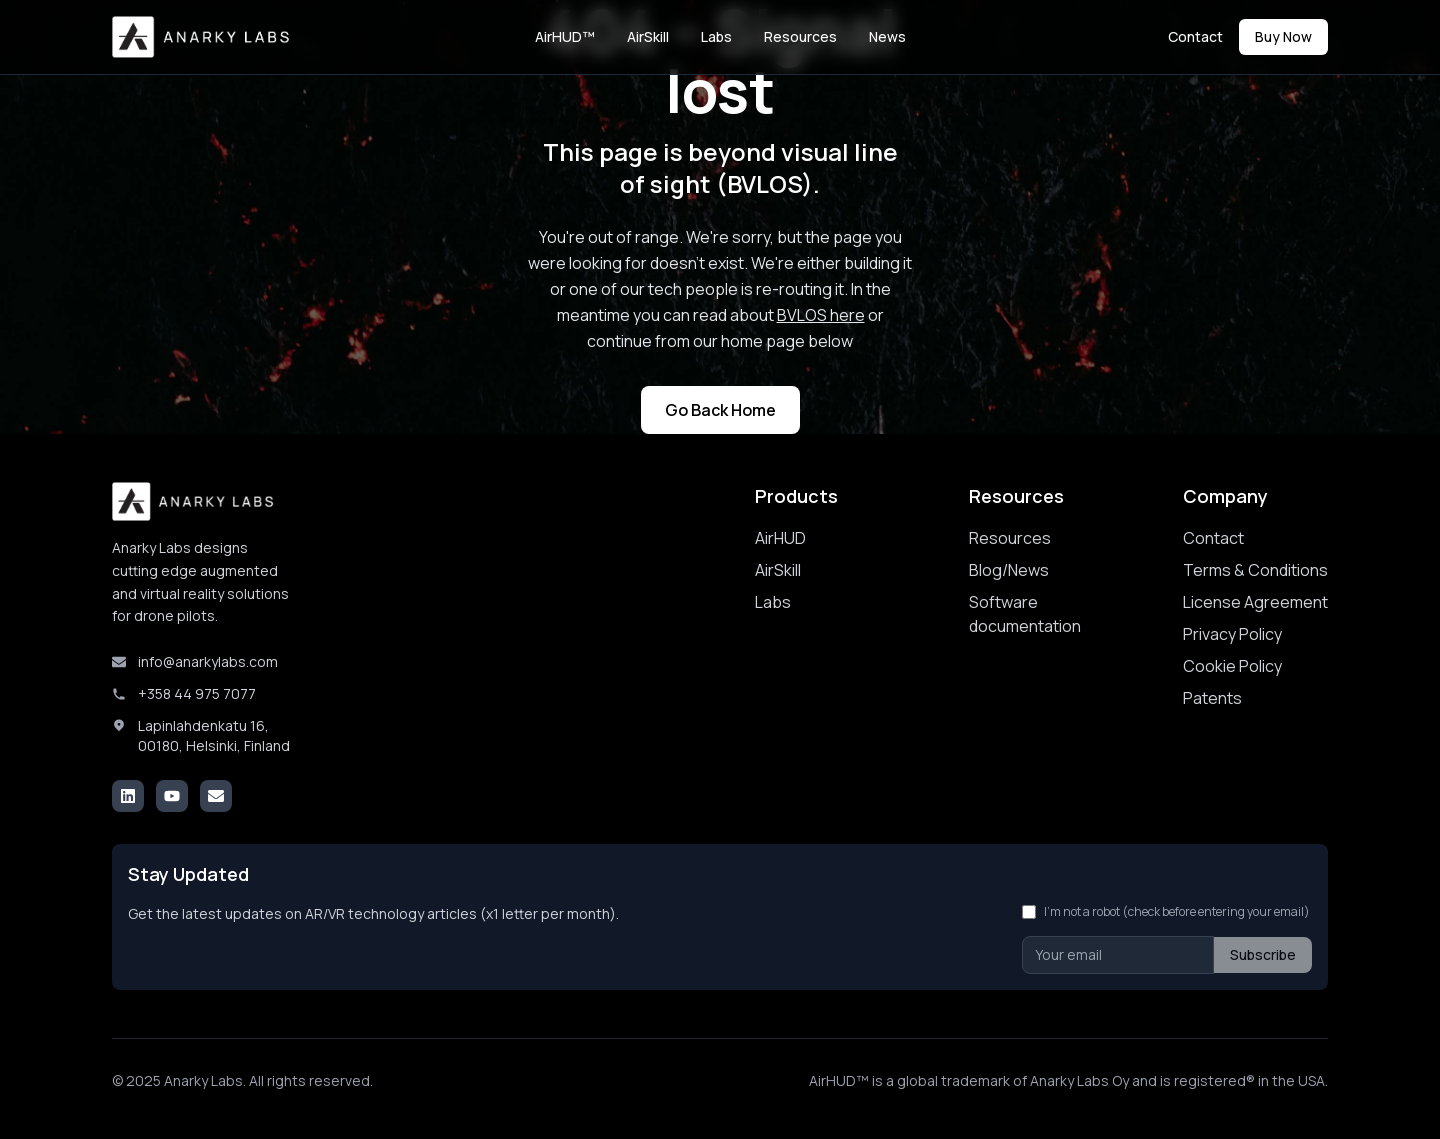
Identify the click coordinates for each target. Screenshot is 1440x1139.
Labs (716, 36)
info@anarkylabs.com (208, 661)
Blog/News (1009, 570)
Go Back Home (720, 410)
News (887, 36)
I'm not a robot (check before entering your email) (1177, 912)
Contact (1195, 36)
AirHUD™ (565, 36)
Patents (1212, 698)
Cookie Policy (1232, 666)
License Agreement (1255, 602)
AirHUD (780, 538)
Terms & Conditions (1255, 570)
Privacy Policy (1232, 634)
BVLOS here (821, 315)
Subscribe (1263, 954)
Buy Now (1283, 36)
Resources (800, 36)
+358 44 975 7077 (197, 693)
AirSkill (648, 36)
